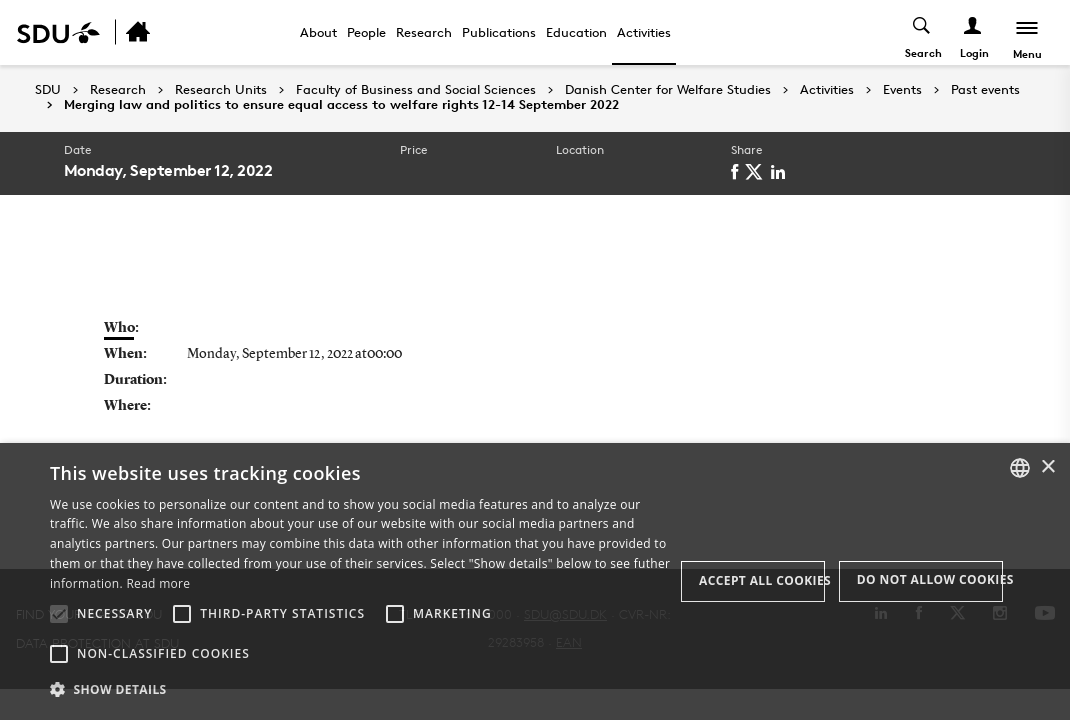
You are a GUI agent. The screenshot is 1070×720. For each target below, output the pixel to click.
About (318, 32)
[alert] (535, 581)
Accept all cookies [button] (762, 580)
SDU (48, 89)
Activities (644, 32)
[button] (59, 614)
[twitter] (757, 172)
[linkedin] (781, 172)
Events (902, 90)
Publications (499, 32)
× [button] (1047, 467)
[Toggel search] (922, 32)
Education (576, 32)
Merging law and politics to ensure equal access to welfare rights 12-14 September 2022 (341, 105)
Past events (985, 90)
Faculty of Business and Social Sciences (416, 90)
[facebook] (738, 172)
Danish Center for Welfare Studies (668, 90)
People (366, 32)
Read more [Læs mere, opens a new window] (158, 583)
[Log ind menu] (973, 32)
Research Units (221, 90)
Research (424, 32)
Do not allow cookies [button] (930, 579)
